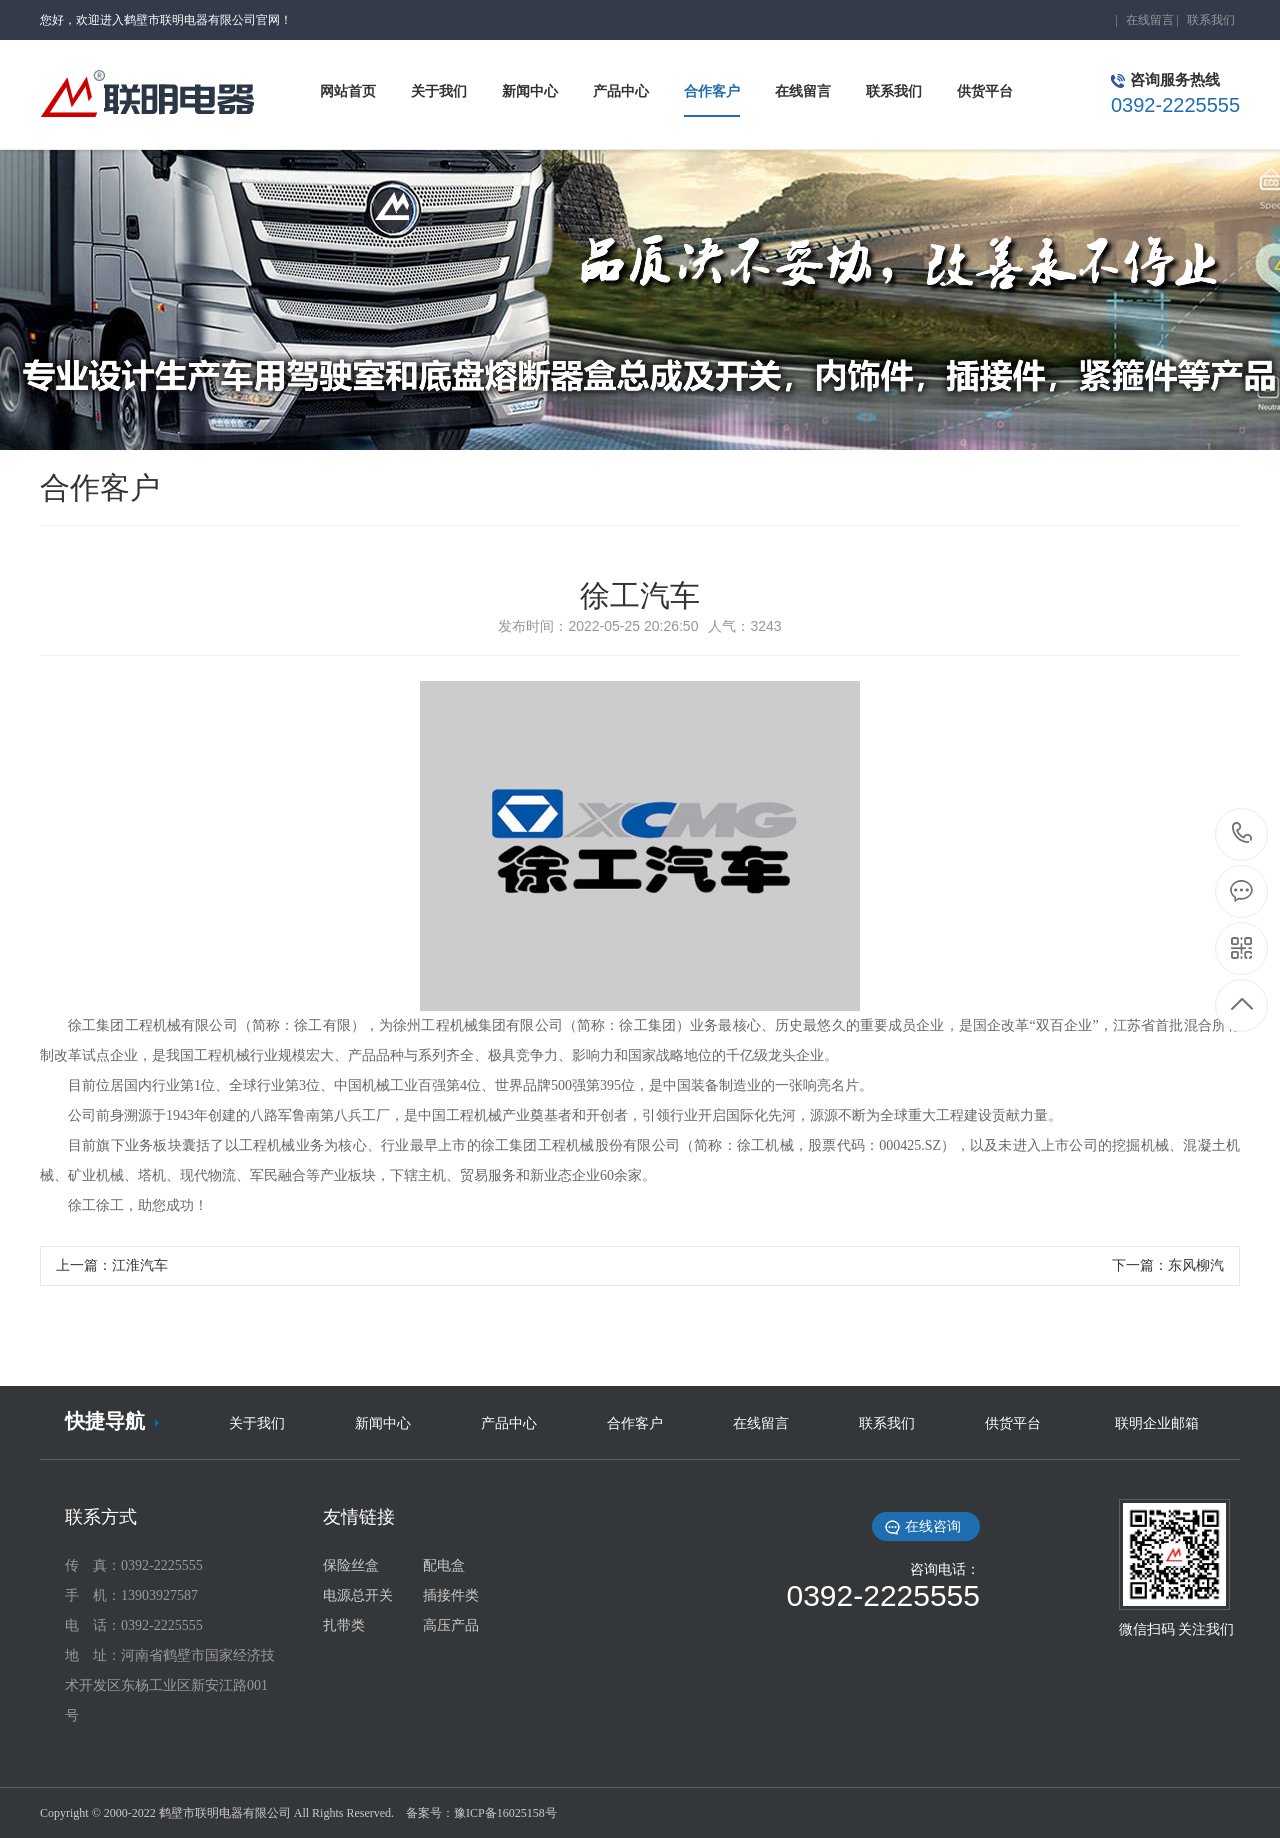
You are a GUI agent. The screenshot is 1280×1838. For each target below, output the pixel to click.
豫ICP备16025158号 (505, 1813)
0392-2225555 (1242, 834)
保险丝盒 (351, 1565)
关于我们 (257, 1423)
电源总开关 (358, 1595)
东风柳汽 (1196, 1265)
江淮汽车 (140, 1265)
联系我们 (1211, 20)
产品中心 (509, 1423)
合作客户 (635, 1423)
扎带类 (344, 1625)
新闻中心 (383, 1423)
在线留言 (1150, 20)
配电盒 (444, 1565)
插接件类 (451, 1595)
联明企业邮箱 (1157, 1423)
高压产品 (451, 1625)
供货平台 (1013, 1423)
